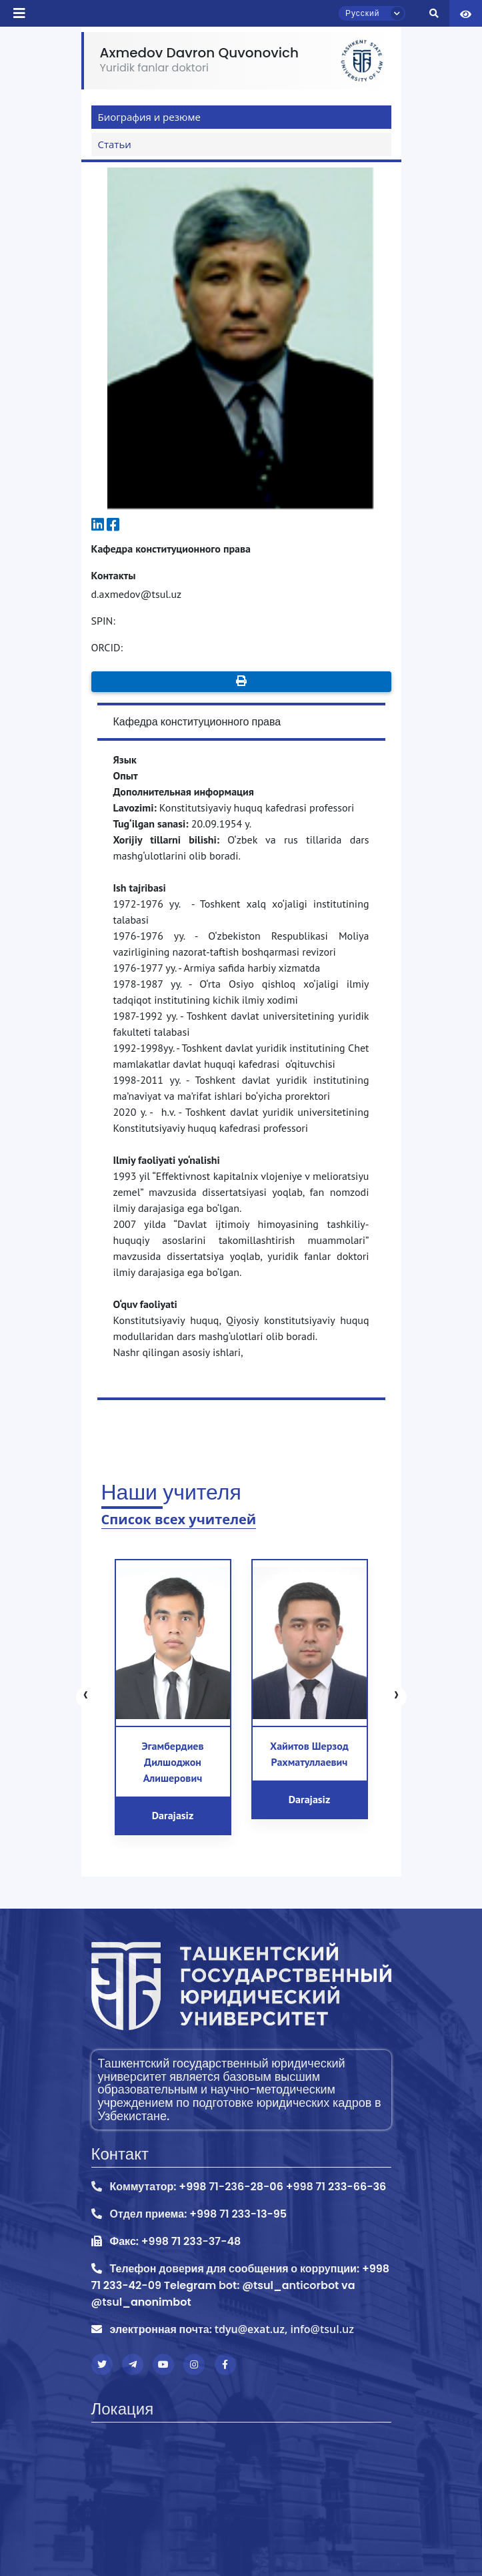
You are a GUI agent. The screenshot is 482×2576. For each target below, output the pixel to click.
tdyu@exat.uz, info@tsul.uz (284, 2329)
